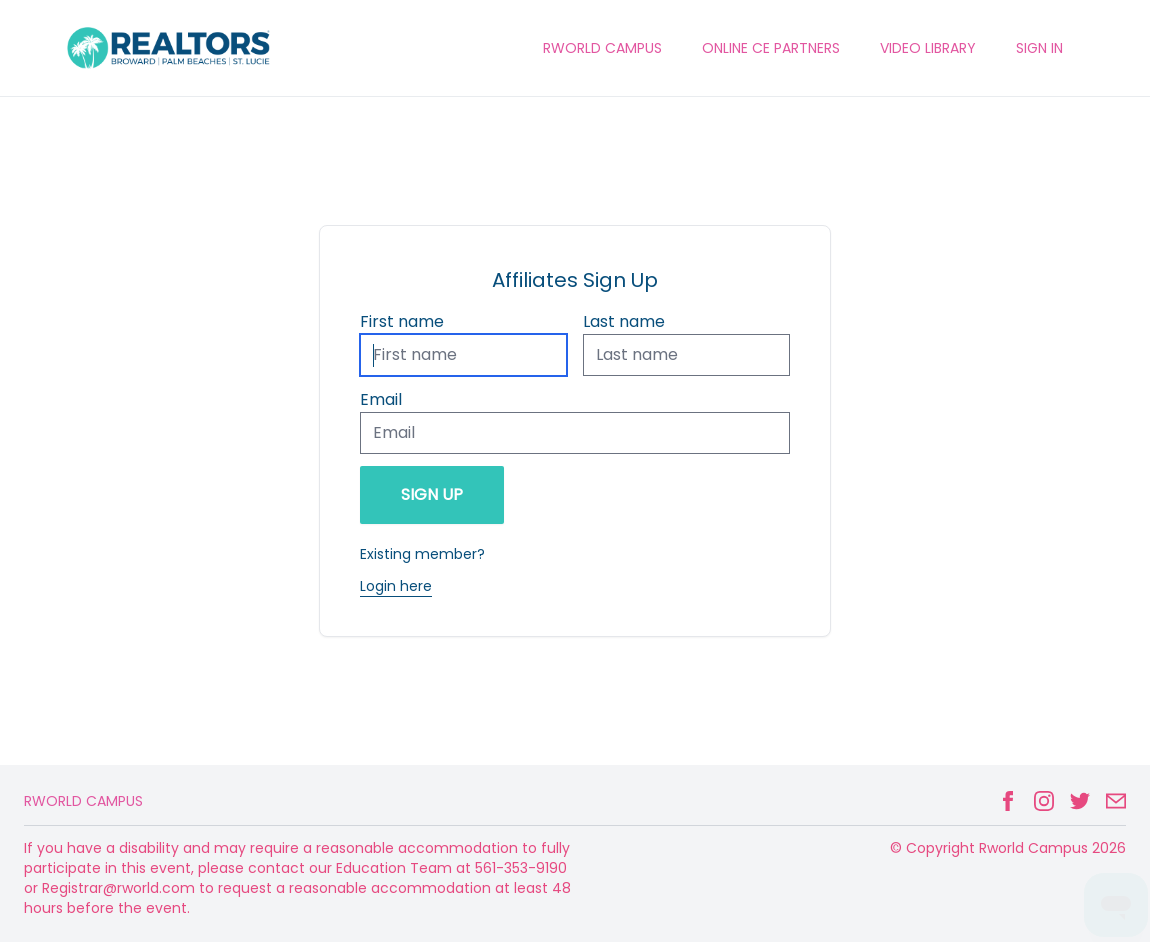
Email (381, 399)
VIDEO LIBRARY (928, 48)
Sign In (1039, 48)
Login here (396, 586)
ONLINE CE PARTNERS (771, 48)
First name (402, 321)
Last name (624, 321)
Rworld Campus (83, 801)
